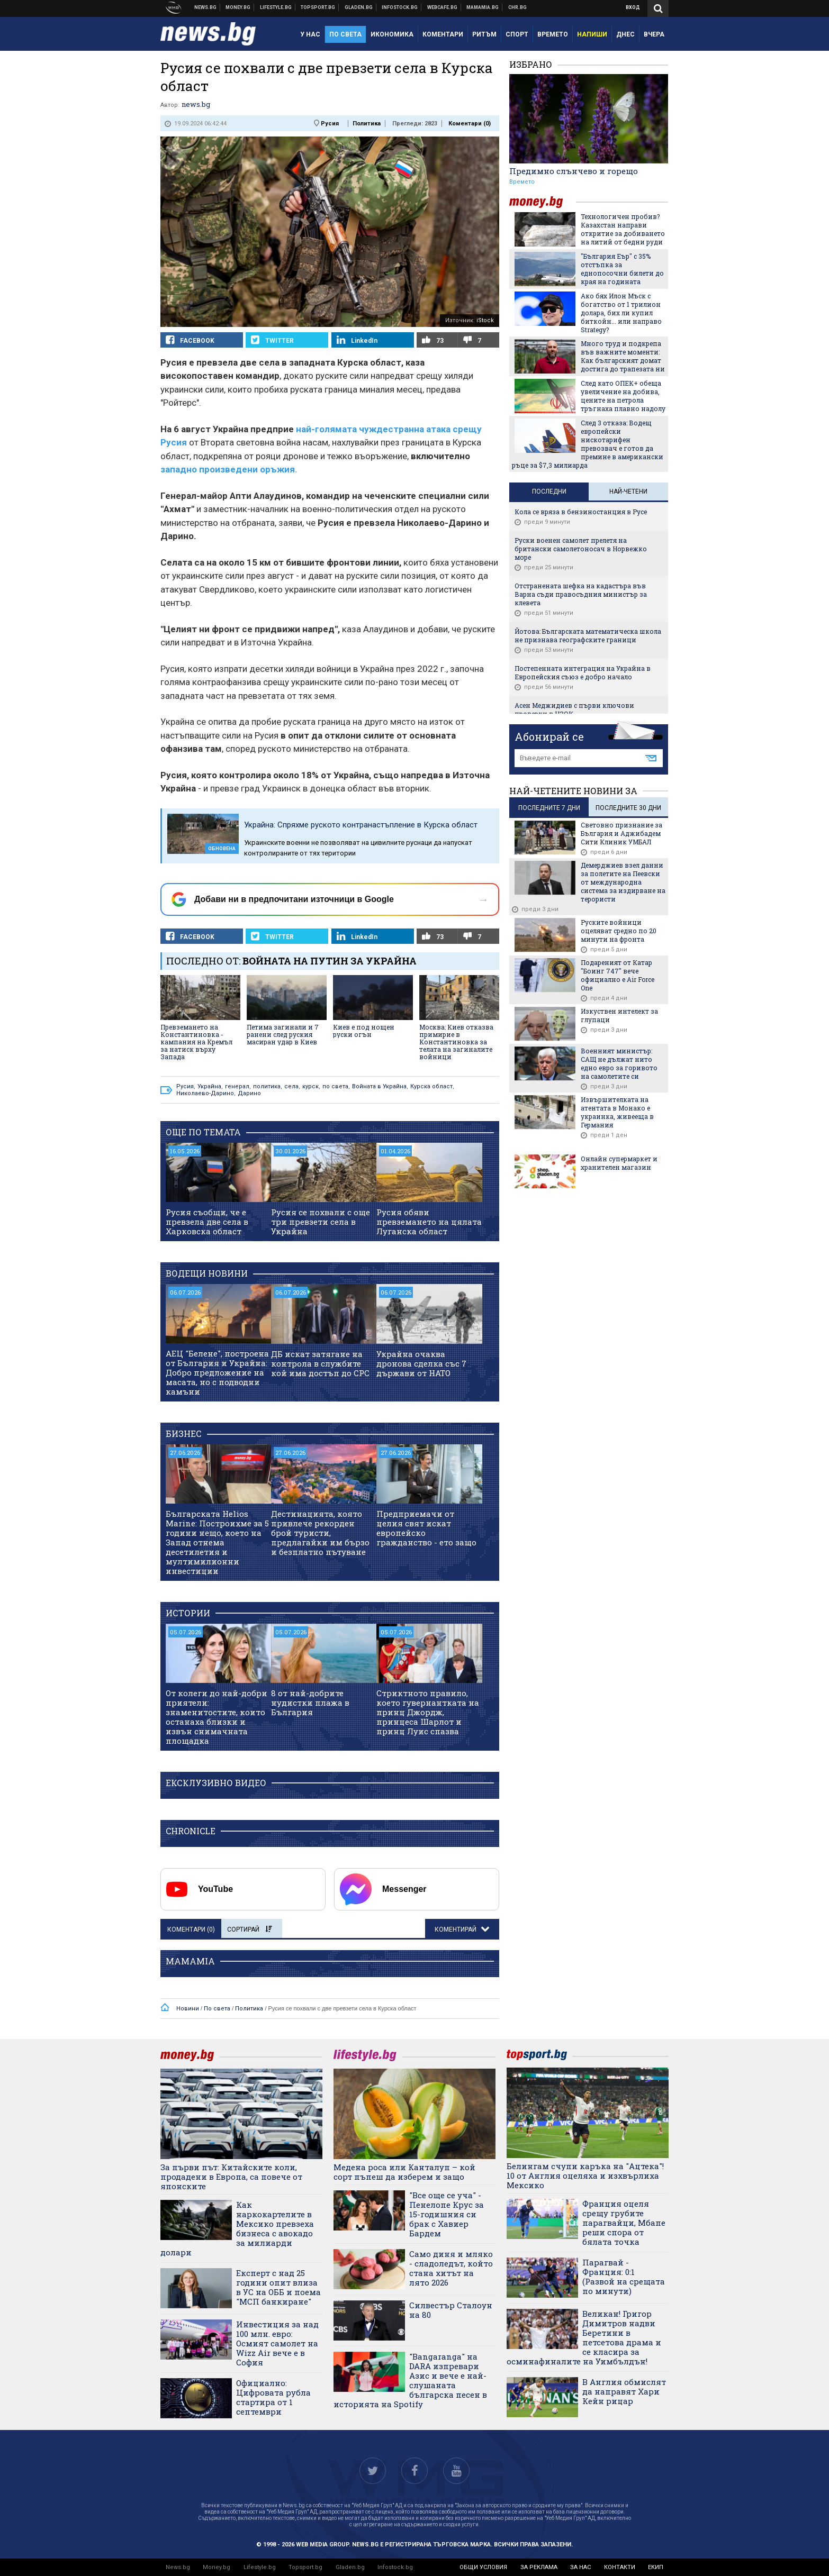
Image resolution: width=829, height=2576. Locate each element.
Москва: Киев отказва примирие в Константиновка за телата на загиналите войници (456, 1041)
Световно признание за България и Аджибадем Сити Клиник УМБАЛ (621, 833)
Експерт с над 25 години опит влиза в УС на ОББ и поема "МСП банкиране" (278, 2287)
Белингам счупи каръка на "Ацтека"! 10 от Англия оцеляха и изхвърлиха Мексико (585, 2175)
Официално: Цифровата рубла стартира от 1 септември (273, 2397)
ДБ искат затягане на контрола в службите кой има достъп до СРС (320, 1363)
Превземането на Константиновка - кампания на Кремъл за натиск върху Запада (196, 1041)
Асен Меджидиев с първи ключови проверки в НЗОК (574, 709)
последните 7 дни (549, 808)
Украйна (209, 1086)
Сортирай (249, 1929)
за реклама (538, 2567)
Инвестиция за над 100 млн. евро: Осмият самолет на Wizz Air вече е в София (277, 2343)
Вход (633, 7)
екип (655, 2567)
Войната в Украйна (379, 1086)
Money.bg (216, 2567)
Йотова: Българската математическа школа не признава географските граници (588, 635)
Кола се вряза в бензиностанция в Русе (581, 511)
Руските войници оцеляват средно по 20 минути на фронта (618, 930)
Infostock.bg (395, 2567)
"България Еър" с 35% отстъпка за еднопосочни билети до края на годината (622, 269)
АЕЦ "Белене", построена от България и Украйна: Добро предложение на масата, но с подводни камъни (217, 1372)
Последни (549, 491)
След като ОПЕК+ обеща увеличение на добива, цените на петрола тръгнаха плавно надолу (623, 396)
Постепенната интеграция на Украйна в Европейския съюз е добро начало (583, 672)
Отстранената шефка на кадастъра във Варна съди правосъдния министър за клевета (581, 594)
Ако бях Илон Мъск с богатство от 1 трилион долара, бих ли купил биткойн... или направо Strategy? (621, 313)
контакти (619, 2567)
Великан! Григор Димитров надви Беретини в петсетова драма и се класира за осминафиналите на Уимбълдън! (584, 2337)
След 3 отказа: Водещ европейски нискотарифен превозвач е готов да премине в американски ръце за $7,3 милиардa (587, 443)
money (542, 201)
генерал (237, 1086)
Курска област (431, 1086)
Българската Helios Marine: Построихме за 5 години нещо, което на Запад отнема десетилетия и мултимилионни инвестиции (217, 1542)
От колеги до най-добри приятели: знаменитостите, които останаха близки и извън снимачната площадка (216, 1716)
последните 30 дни (628, 808)
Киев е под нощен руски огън (363, 1030)
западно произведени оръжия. (229, 469)
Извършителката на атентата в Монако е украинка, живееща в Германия (617, 1112)
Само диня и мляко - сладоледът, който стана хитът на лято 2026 (451, 2268)
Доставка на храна (358, 7)
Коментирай (456, 1929)
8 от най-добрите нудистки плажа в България (310, 1702)
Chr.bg (517, 7)
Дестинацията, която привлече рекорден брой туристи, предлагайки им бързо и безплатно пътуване (320, 1532)
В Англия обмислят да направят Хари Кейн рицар (624, 2391)
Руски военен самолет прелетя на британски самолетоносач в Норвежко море (581, 548)
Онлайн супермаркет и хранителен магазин (619, 1162)
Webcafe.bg (442, 7)
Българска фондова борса (400, 7)
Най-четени (628, 491)
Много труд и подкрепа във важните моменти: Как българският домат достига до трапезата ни (623, 356)
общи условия (483, 2567)
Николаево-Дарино (205, 1093)
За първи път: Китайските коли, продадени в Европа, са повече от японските (231, 2176)
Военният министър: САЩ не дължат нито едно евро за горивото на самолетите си (619, 1063)
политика (267, 1086)
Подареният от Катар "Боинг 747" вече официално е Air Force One (617, 975)
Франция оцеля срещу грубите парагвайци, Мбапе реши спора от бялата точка (623, 2222)
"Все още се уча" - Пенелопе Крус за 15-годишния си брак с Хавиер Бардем (446, 2214)
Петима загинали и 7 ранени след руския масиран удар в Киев (283, 1034)
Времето (522, 181)
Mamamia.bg (482, 7)
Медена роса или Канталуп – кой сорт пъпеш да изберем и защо (404, 2172)
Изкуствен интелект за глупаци (619, 1015)
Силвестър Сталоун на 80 (450, 2309)
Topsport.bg (305, 2567)
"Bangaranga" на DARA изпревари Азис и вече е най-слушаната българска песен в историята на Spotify (410, 2380)
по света (335, 1086)
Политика (367, 123)
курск (310, 1086)
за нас (580, 2567)
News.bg (178, 2567)
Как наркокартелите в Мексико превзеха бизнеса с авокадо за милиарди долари (237, 2228)
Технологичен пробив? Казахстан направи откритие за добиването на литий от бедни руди (623, 229)
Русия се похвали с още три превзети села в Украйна (320, 1221)
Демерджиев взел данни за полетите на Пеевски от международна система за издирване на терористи (623, 882)
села (291, 1086)
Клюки (276, 7)
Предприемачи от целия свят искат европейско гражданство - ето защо (426, 1528)
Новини (205, 7)
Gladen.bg (350, 2567)
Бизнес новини (238, 7)
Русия (330, 123)
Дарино (249, 1093)
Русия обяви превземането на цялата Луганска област (429, 1221)
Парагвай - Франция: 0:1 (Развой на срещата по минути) (623, 2277)
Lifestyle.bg (260, 2567)
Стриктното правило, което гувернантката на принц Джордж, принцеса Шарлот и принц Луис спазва (427, 1712)
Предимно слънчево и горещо (573, 171)
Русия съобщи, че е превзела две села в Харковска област (207, 1221)
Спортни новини (318, 7)
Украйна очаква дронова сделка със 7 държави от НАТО (421, 1363)
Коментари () (469, 123)
